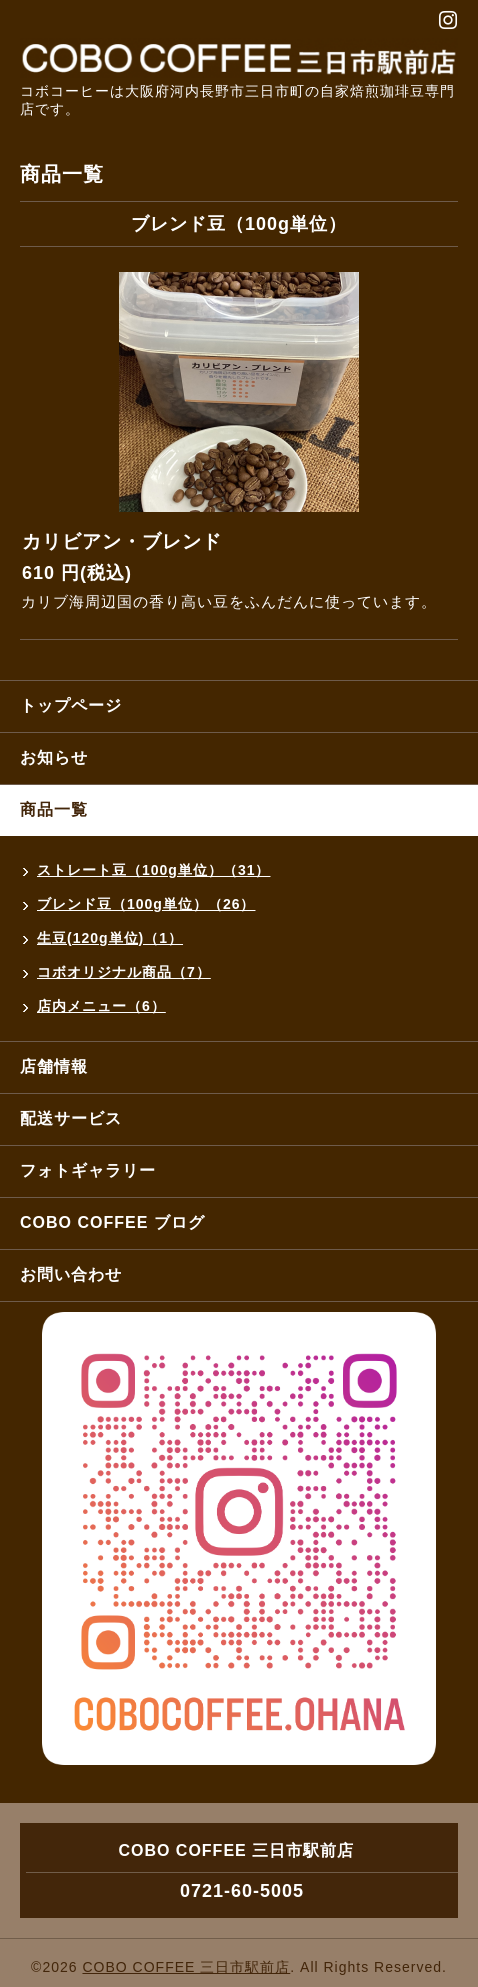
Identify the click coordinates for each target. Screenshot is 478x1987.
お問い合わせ (71, 1274)
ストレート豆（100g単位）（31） (153, 870)
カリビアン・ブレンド (122, 541)
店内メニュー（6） (101, 1006)
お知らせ (54, 757)
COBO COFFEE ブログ (112, 1222)
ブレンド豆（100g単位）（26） (146, 904)
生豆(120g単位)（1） (110, 938)
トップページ (71, 705)
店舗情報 (54, 1066)
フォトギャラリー (88, 1170)
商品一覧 (54, 809)
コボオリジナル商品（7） (124, 972)
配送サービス (71, 1118)
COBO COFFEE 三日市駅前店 (186, 1967)
